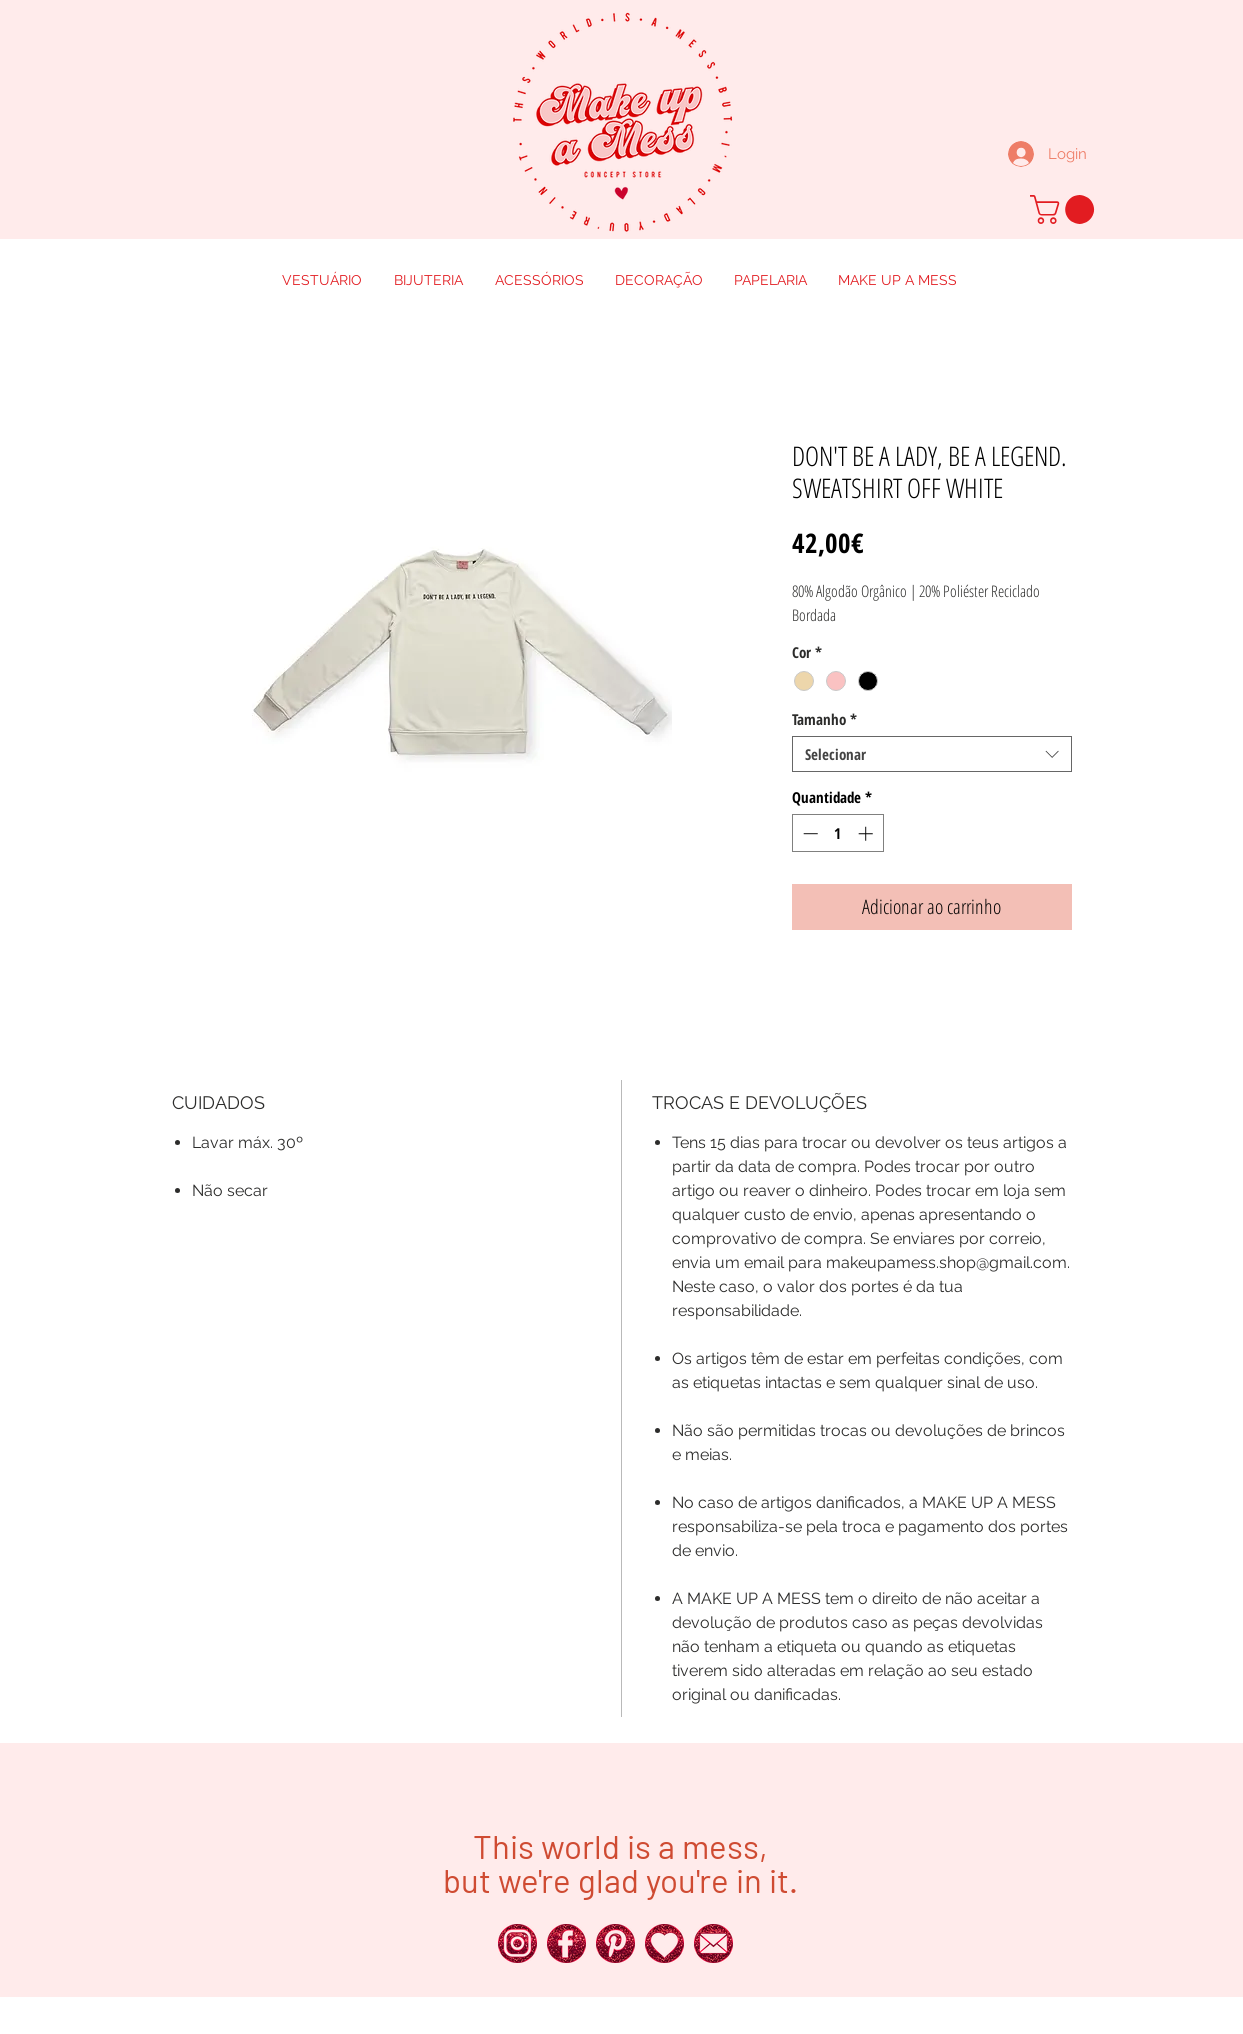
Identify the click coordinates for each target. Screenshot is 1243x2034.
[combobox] (932, 754)
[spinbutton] (837, 833)
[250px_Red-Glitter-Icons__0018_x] (615, 1943)
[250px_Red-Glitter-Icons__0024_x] (517, 1943)
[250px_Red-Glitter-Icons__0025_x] (566, 1943)
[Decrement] (808, 833)
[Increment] (867, 833)
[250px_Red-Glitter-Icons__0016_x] (713, 1943)
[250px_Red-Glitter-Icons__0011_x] (664, 1943)
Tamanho (824, 719)
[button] (1065, 209)
